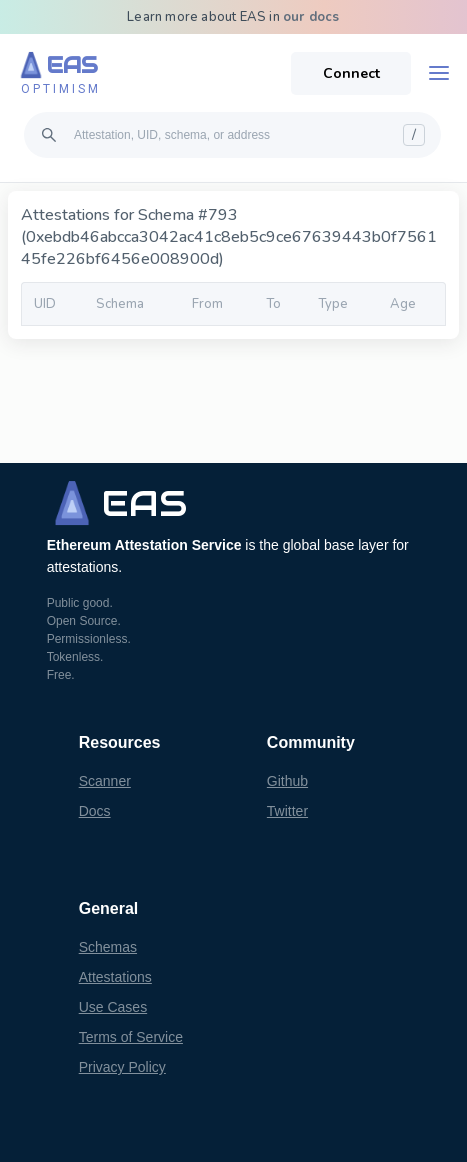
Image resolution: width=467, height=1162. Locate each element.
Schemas (108, 947)
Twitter (287, 811)
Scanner (105, 781)
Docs (95, 811)
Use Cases (113, 1007)
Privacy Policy (122, 1067)
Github (287, 781)
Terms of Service (131, 1037)
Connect (351, 73)
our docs (311, 17)
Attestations (115, 977)
